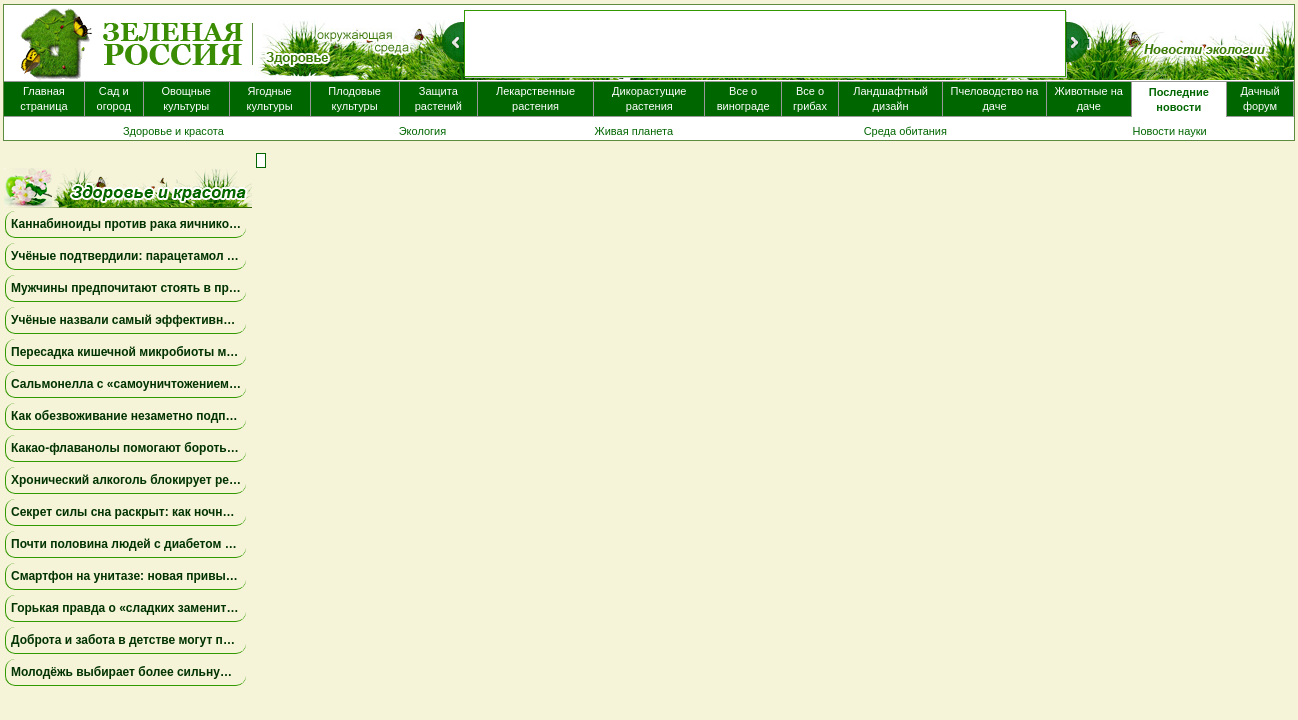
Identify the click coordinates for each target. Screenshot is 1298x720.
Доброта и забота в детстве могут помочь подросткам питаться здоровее (231, 640)
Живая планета (634, 131)
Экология (423, 131)
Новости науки (1169, 131)
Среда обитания (905, 131)
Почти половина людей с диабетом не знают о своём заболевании (210, 544)
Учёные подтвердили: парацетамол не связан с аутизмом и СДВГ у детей (230, 256)
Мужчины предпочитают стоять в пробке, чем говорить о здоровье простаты (243, 288)
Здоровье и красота (173, 131)
